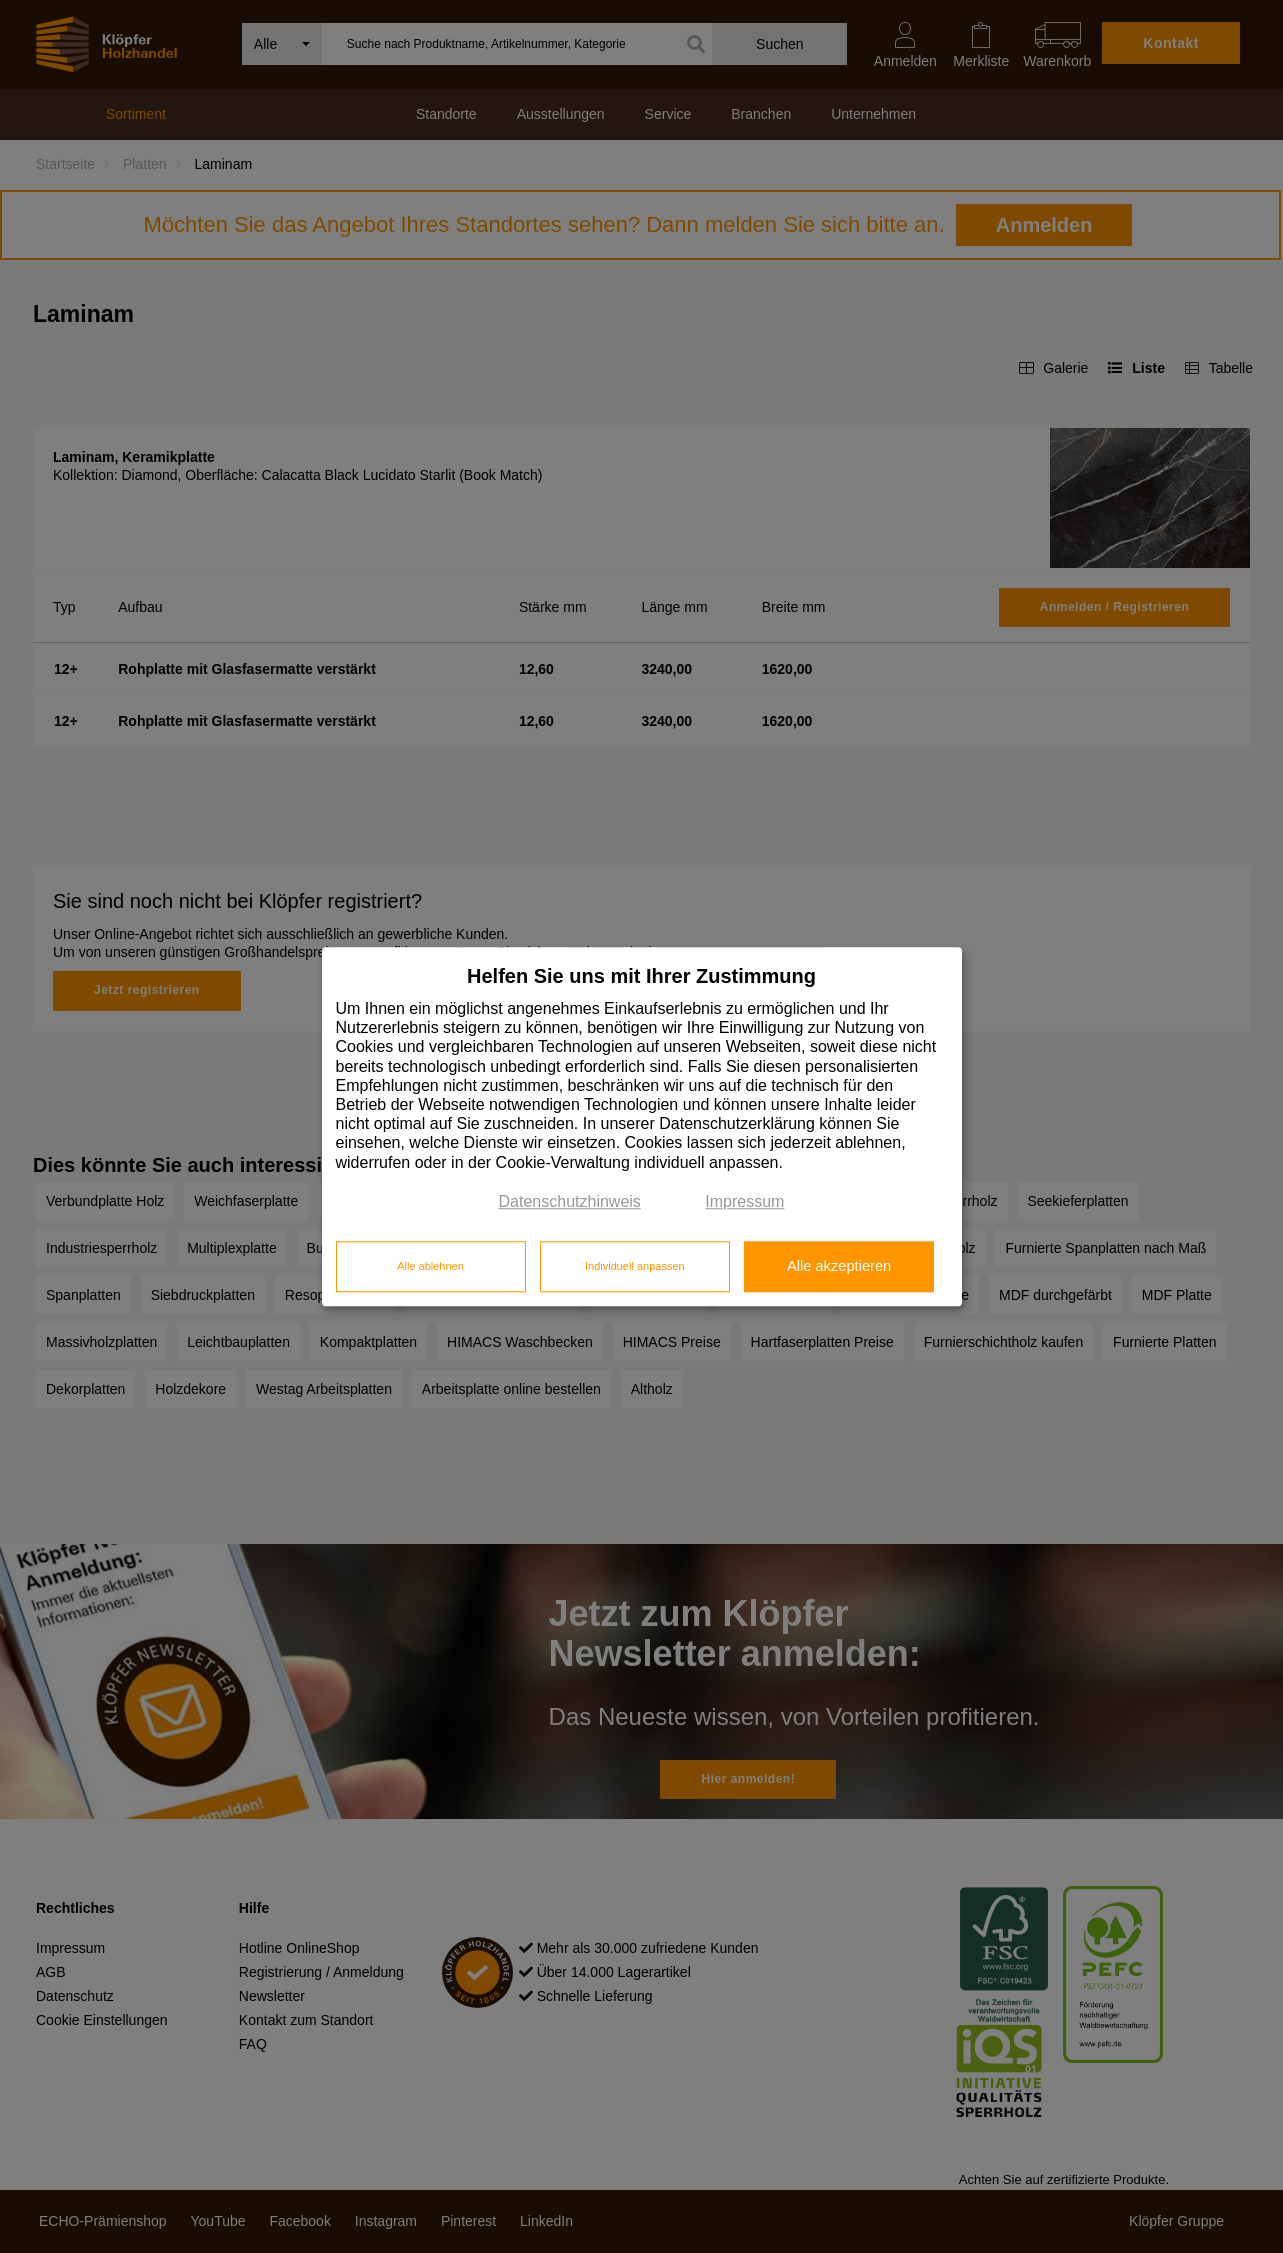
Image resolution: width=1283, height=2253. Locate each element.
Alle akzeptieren (839, 1267)
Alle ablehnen (430, 1267)
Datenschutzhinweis (570, 1201)
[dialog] (642, 1126)
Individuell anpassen (635, 1267)
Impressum (744, 1201)
